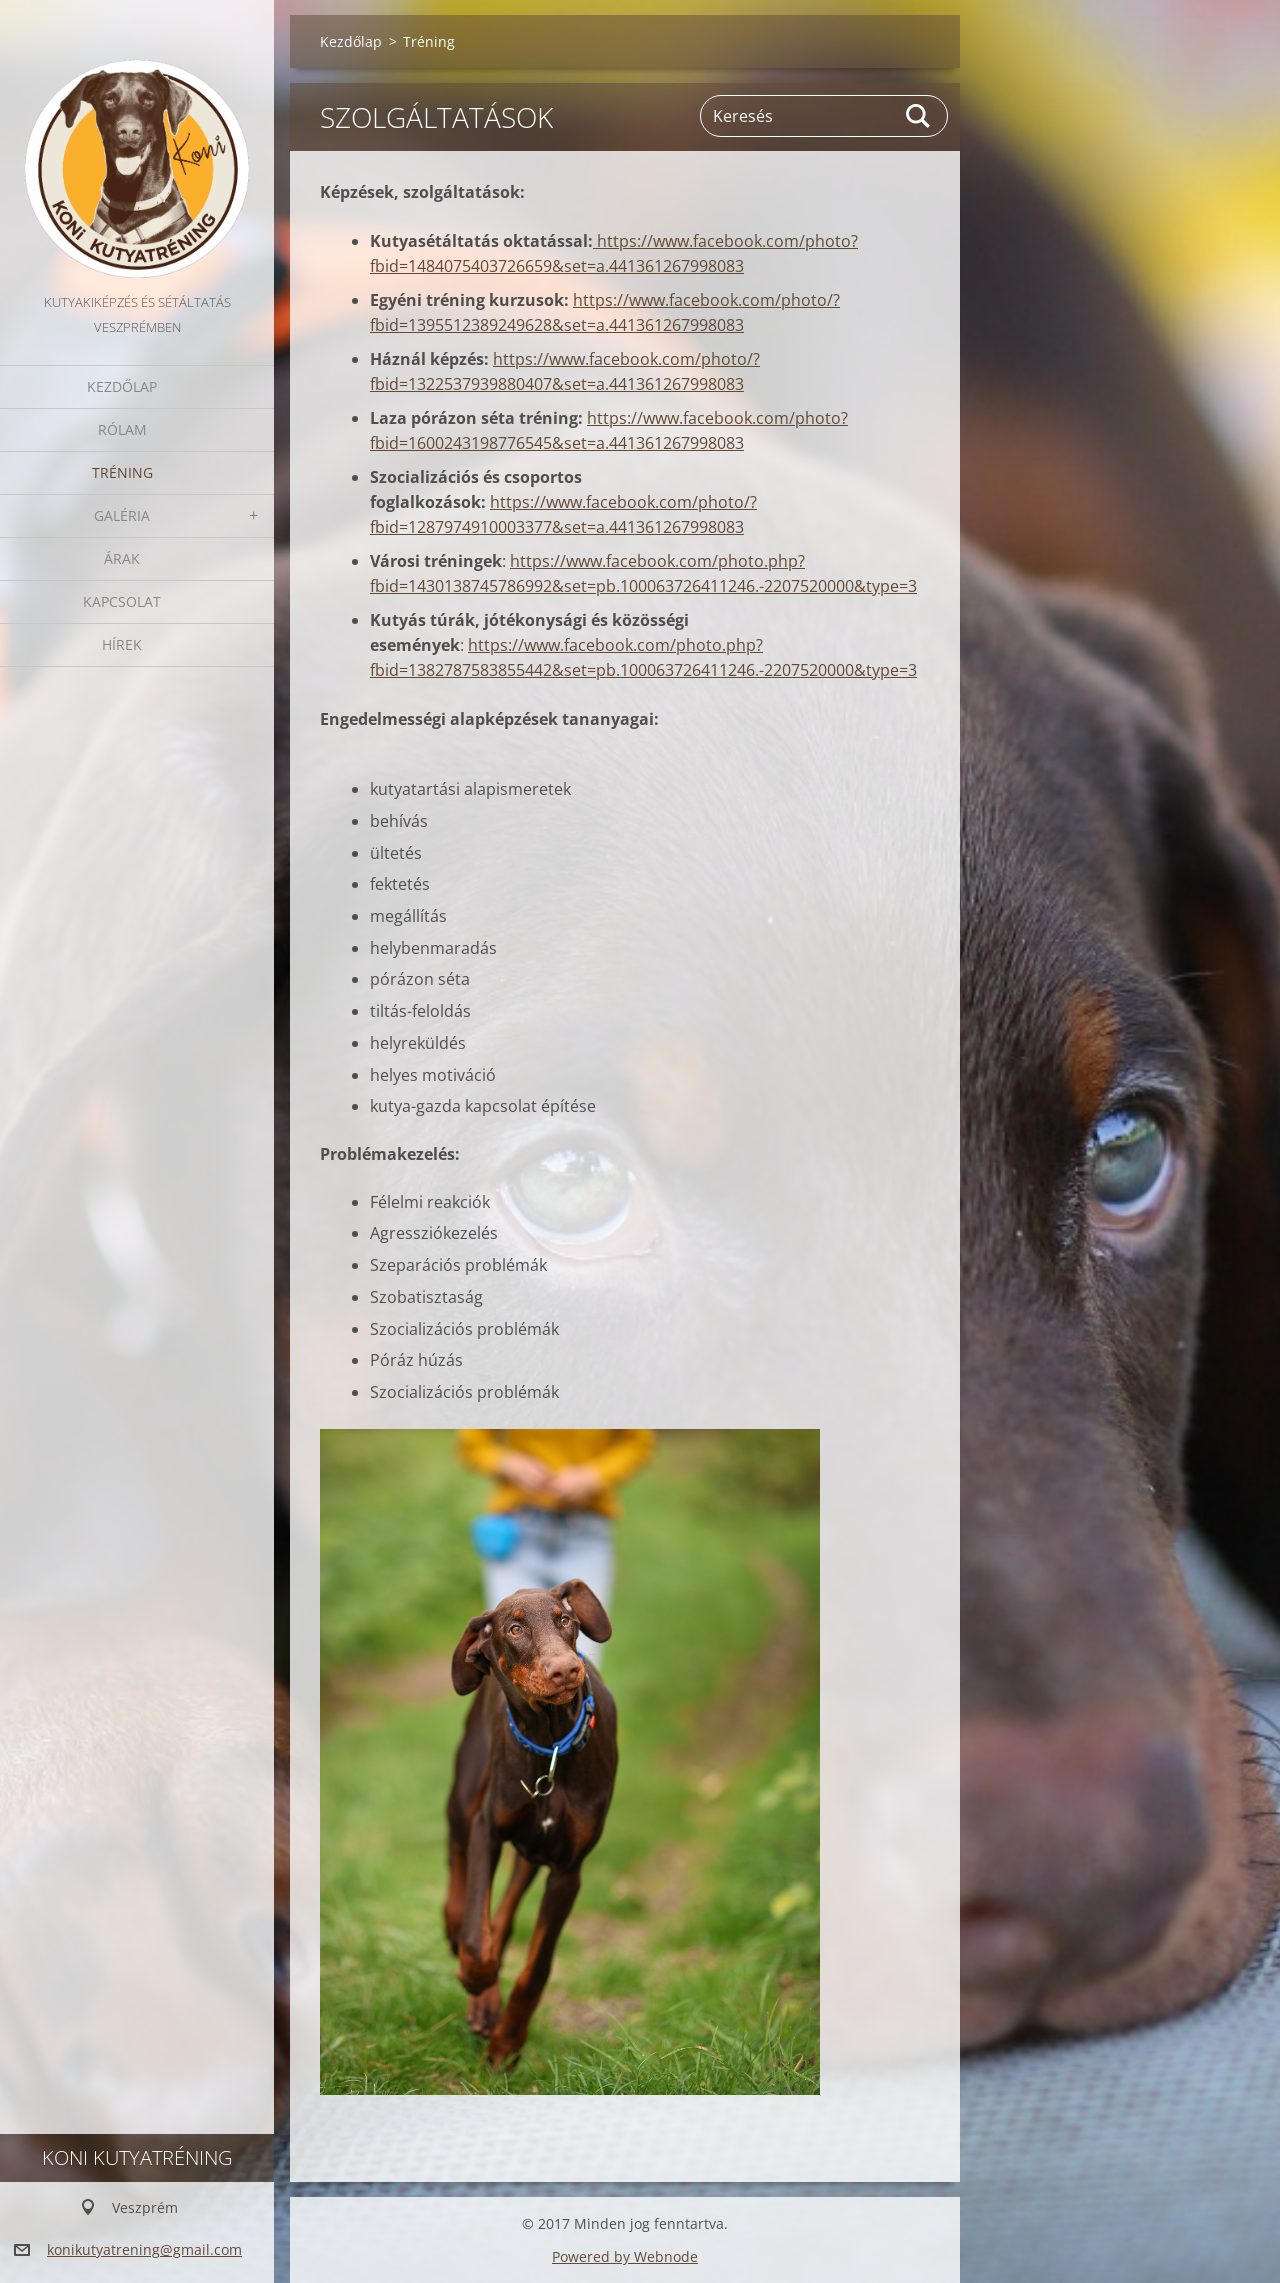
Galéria (122, 515)
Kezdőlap (122, 386)
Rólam (122, 429)
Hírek (122, 644)
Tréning (122, 472)
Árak (122, 558)
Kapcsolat (122, 601)
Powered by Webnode (625, 2256)
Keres (919, 116)
